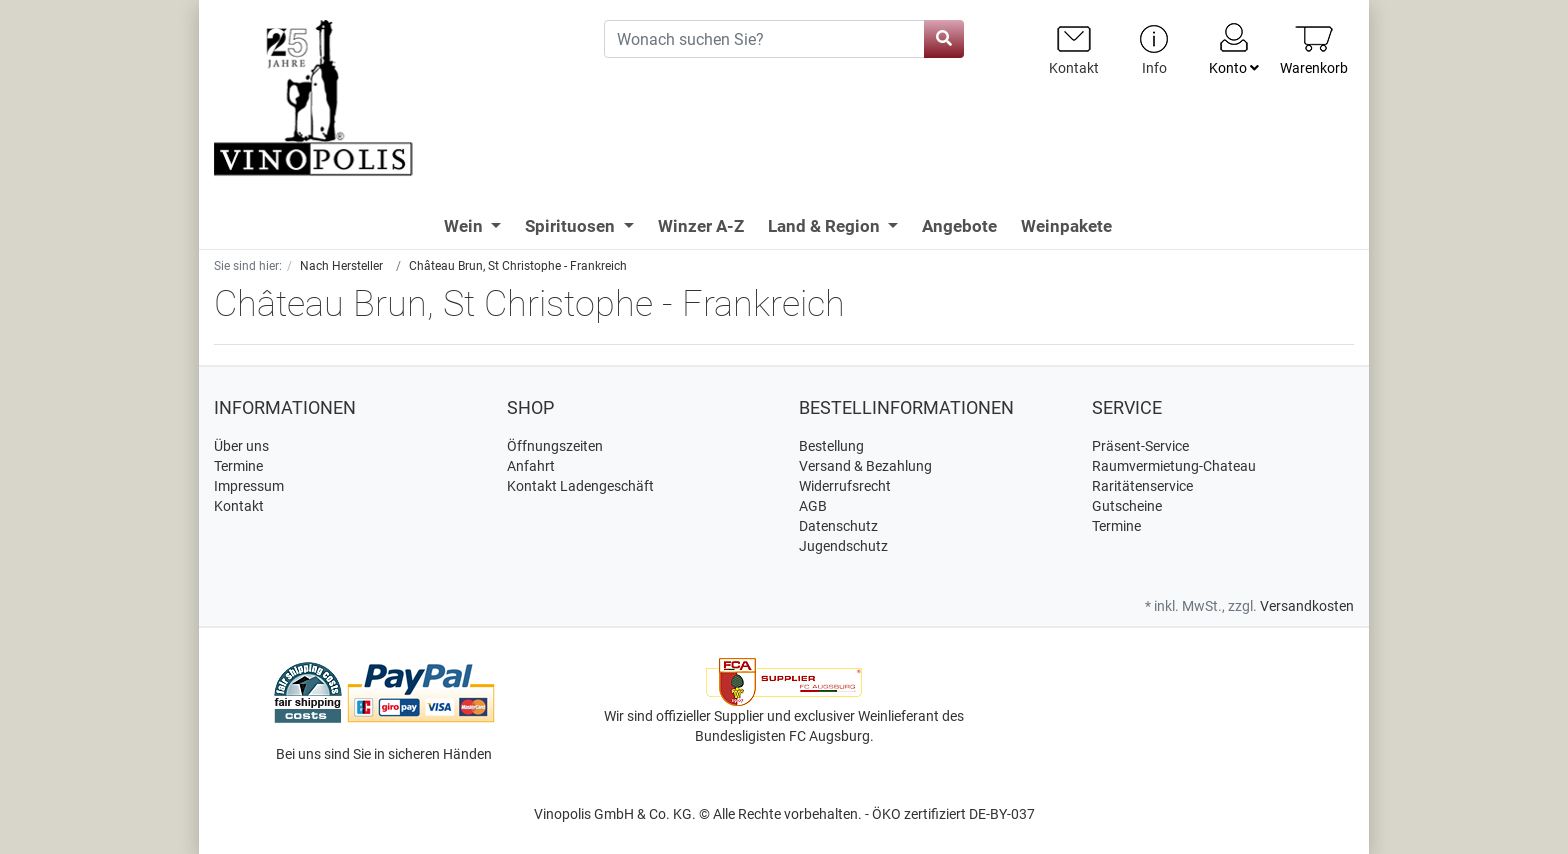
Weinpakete (1066, 226)
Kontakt (239, 506)
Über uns (241, 446)
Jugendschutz (843, 546)
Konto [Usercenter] (1234, 48)
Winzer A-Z (701, 226)
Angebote (959, 226)
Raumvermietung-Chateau (1174, 466)
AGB (813, 506)
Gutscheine (1127, 506)
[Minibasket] (1314, 49)
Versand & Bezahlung (865, 466)
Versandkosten (1307, 606)
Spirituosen (572, 226)
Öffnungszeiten (555, 446)
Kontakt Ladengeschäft (580, 486)
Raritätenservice (1142, 486)
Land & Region (826, 226)
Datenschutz (838, 526)
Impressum (249, 486)
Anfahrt (531, 466)
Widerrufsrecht (845, 486)
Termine (238, 466)
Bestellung (831, 446)
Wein (465, 226)
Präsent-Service (1140, 446)
